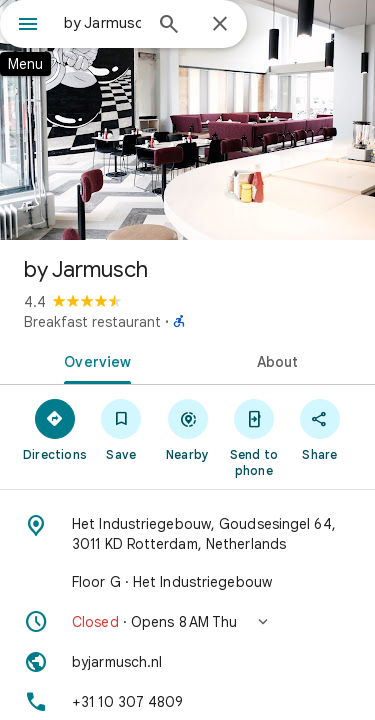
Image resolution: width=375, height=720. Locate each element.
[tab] (94, 360)
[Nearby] (187, 429)
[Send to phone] (254, 437)
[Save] (121, 429)
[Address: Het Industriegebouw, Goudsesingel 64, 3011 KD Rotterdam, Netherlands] (187, 534)
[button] (187, 622)
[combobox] (102, 23)
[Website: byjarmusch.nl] (187, 662)
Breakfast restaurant (92, 322)
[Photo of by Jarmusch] (187, 120)
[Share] (320, 429)
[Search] (169, 26)
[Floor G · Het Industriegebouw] (187, 582)
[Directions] (55, 429)
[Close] (220, 25)
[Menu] (28, 26)
